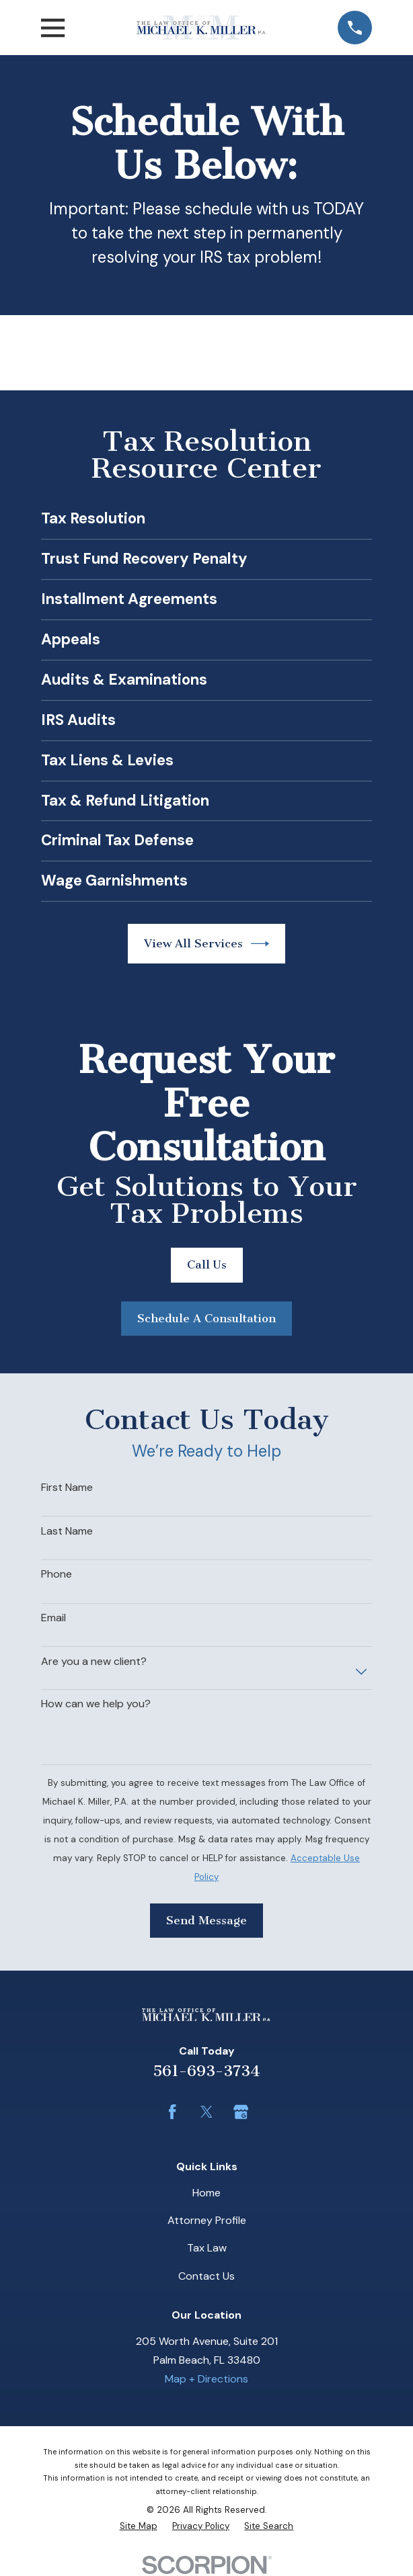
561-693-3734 (206, 2071)
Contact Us (206, 2276)
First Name (67, 1487)
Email (53, 1617)
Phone (56, 1574)
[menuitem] (138, 2526)
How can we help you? (96, 1703)
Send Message (206, 1920)
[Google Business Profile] (240, 2111)
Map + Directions (206, 2379)
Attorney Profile (206, 2220)
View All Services (207, 944)
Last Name (67, 1531)
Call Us (207, 1264)
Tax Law (207, 2248)
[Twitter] (206, 2111)
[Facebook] (172, 2111)
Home (206, 2193)
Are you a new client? (94, 1661)
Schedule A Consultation (206, 1318)
